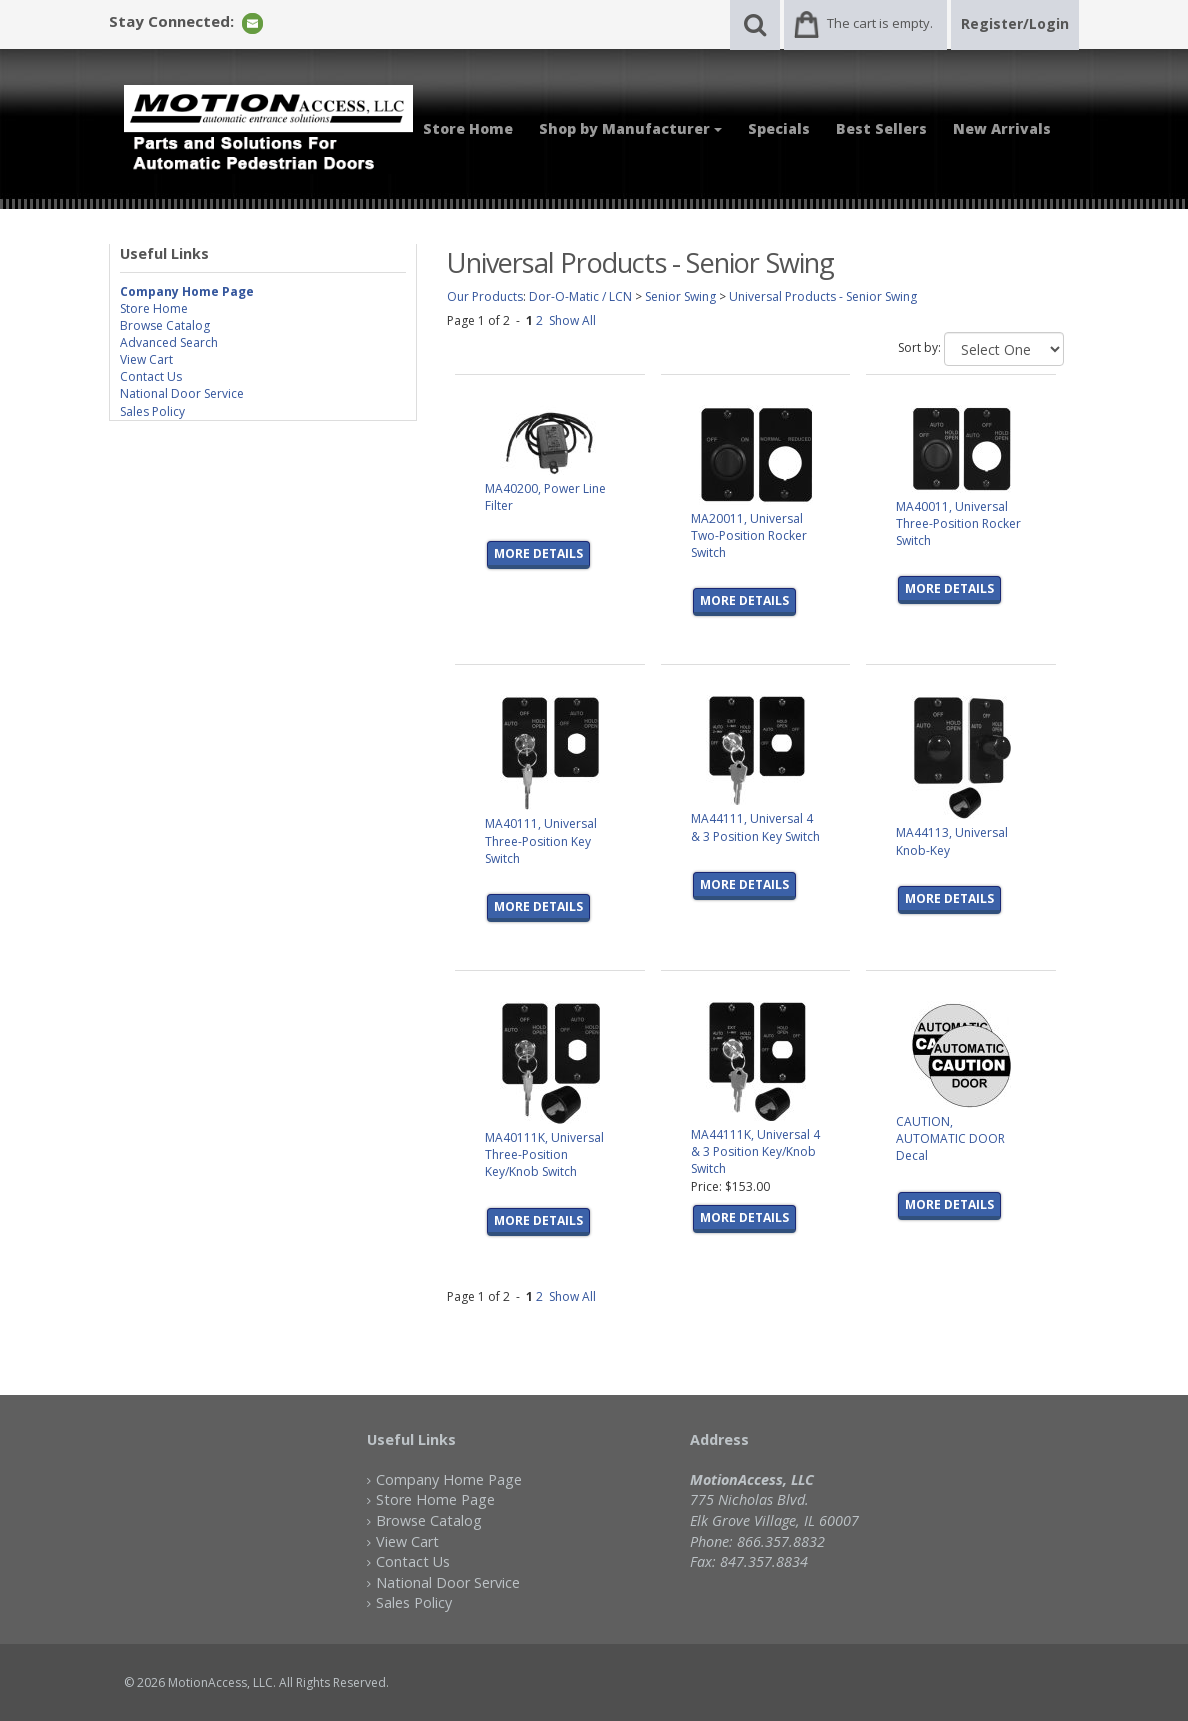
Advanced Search (169, 342)
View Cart (146, 359)
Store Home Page (435, 1499)
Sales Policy (152, 411)
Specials (779, 128)
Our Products (485, 296)
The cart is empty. (880, 23)
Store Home (468, 128)
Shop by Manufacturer (630, 128)
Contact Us (151, 376)
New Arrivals (1002, 128)
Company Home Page (449, 1479)
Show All (572, 320)
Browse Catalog (165, 325)
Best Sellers (881, 128)
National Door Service (182, 393)
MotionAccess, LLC (220, 1682)
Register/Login (1015, 23)
